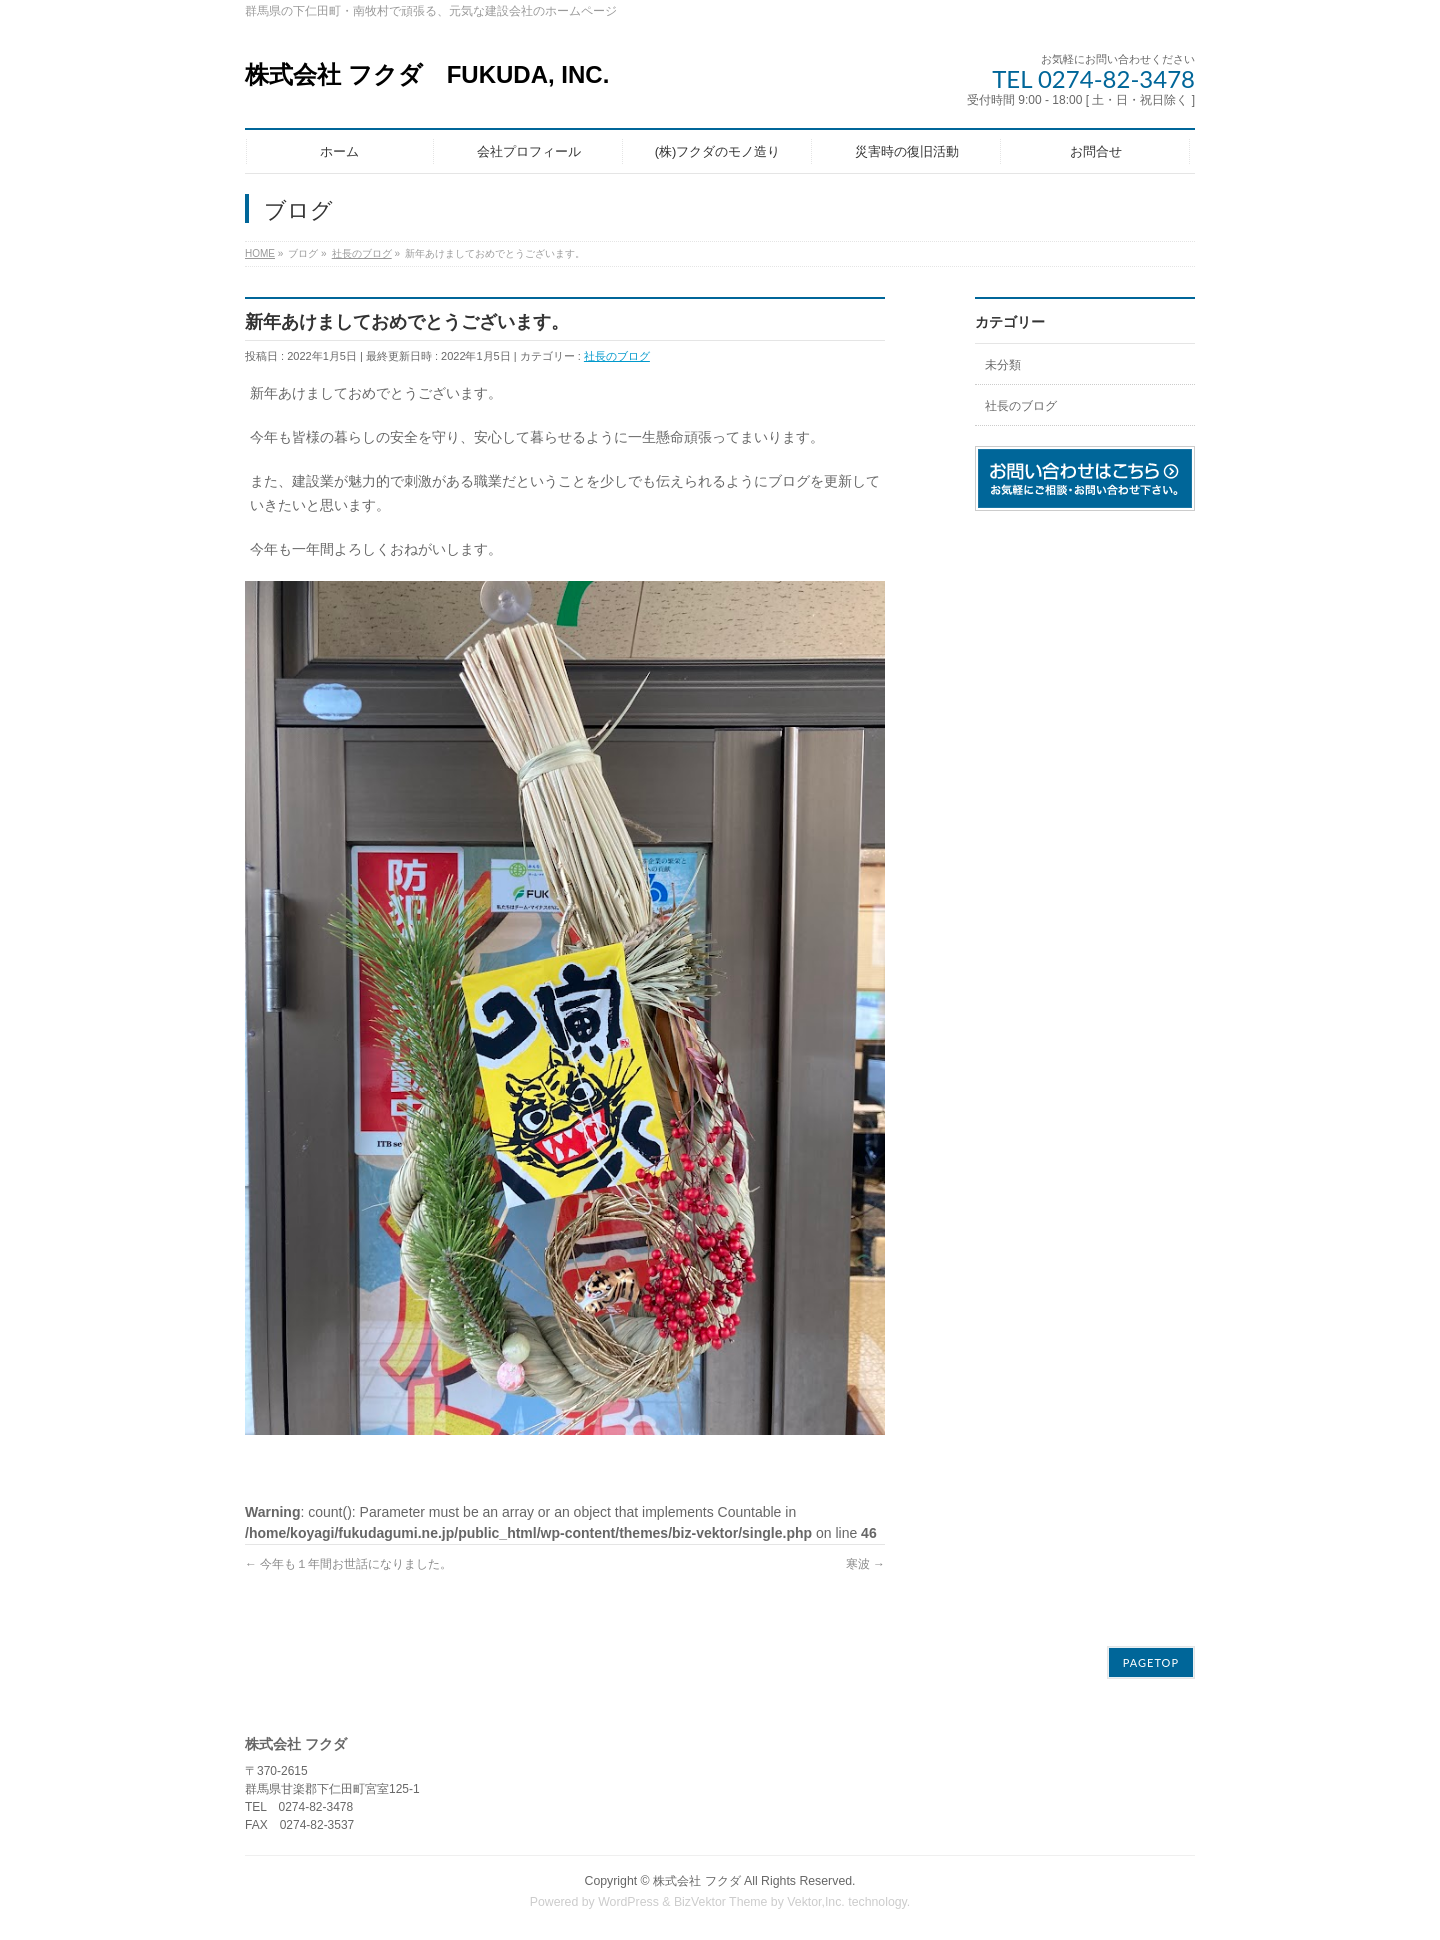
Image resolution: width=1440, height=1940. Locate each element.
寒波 (865, 1564)
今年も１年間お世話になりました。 (348, 1564)
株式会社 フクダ (696, 1878)
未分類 (1003, 365)
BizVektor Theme (721, 1899)
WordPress (628, 1899)
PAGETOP (1151, 1659)
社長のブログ (617, 356)
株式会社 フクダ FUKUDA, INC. (427, 74)
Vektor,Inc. (816, 1899)
